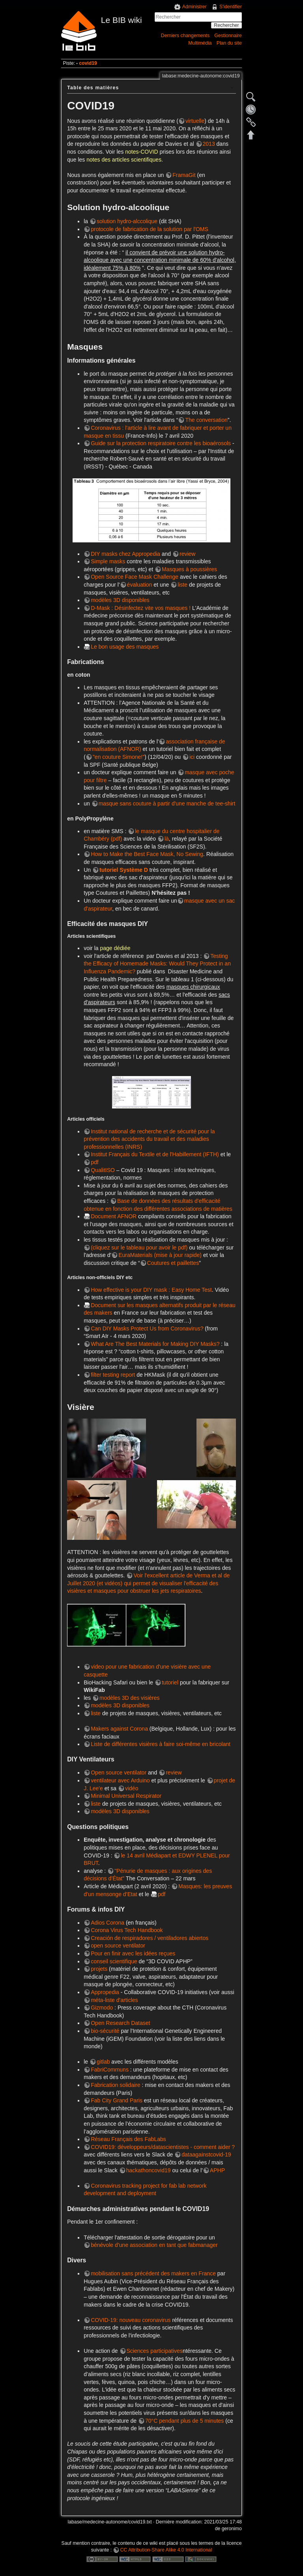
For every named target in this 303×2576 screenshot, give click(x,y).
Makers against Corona (119, 1728)
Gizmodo (102, 2007)
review (187, 554)
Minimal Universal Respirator (126, 1796)
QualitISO (103, 1170)
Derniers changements (185, 35)
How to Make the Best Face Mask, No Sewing (147, 854)
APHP (217, 2170)
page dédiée (115, 948)
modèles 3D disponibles (120, 600)
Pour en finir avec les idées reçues (133, 1953)
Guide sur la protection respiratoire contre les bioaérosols (161, 443)
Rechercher (226, 25)
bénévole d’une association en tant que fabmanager (154, 2245)
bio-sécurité (105, 2031)
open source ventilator (118, 1945)
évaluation (139, 584)
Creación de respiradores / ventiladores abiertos (149, 1938)
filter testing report (113, 1375)
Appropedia (105, 1992)
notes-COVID (141, 152)
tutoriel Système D (123, 870)
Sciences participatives (155, 2351)
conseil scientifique (114, 1961)
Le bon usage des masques (125, 647)
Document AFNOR (114, 1216)
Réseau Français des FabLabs (128, 2139)
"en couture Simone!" (118, 757)
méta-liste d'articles (114, 2000)
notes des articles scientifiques (123, 159)
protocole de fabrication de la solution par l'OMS (149, 229)
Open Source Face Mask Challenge (134, 577)
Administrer (194, 6)
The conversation (206, 420)
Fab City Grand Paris (116, 2100)
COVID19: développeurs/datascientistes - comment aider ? (163, 2147)
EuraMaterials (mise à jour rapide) (160, 1255)
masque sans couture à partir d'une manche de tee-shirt (167, 803)
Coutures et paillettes (173, 1263)
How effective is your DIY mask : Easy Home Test (151, 1290)
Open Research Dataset (120, 2023)
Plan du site (229, 43)
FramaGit (183, 175)
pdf (94, 1162)
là (167, 838)
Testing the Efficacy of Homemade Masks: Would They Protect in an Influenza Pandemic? (157, 964)
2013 (209, 144)
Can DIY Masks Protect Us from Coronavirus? (147, 1328)
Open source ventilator (118, 1772)
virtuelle (194, 121)
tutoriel (170, 1682)
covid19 (88, 63)
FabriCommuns (110, 2069)
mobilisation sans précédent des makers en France (153, 2273)
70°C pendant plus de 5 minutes (184, 2421)
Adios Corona (107, 1922)
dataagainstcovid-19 (206, 2154)
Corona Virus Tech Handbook (127, 1930)
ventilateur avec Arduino (120, 1780)
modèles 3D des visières (129, 1698)
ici (192, 757)
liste (182, 584)
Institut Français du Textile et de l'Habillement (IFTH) (155, 1154)
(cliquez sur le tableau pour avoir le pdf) (139, 1247)
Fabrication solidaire (115, 2085)
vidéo (131, 1788)
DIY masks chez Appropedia (125, 554)
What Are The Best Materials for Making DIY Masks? (155, 1344)
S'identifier (230, 6)
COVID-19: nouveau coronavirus (130, 2320)
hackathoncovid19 (148, 2170)
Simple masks (108, 561)
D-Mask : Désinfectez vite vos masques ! (141, 608)
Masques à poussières (189, 569)
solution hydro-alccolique (127, 221)
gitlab (103, 2062)
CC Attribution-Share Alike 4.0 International (166, 2550)
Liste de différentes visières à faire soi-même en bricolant (160, 1744)
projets (99, 1969)
